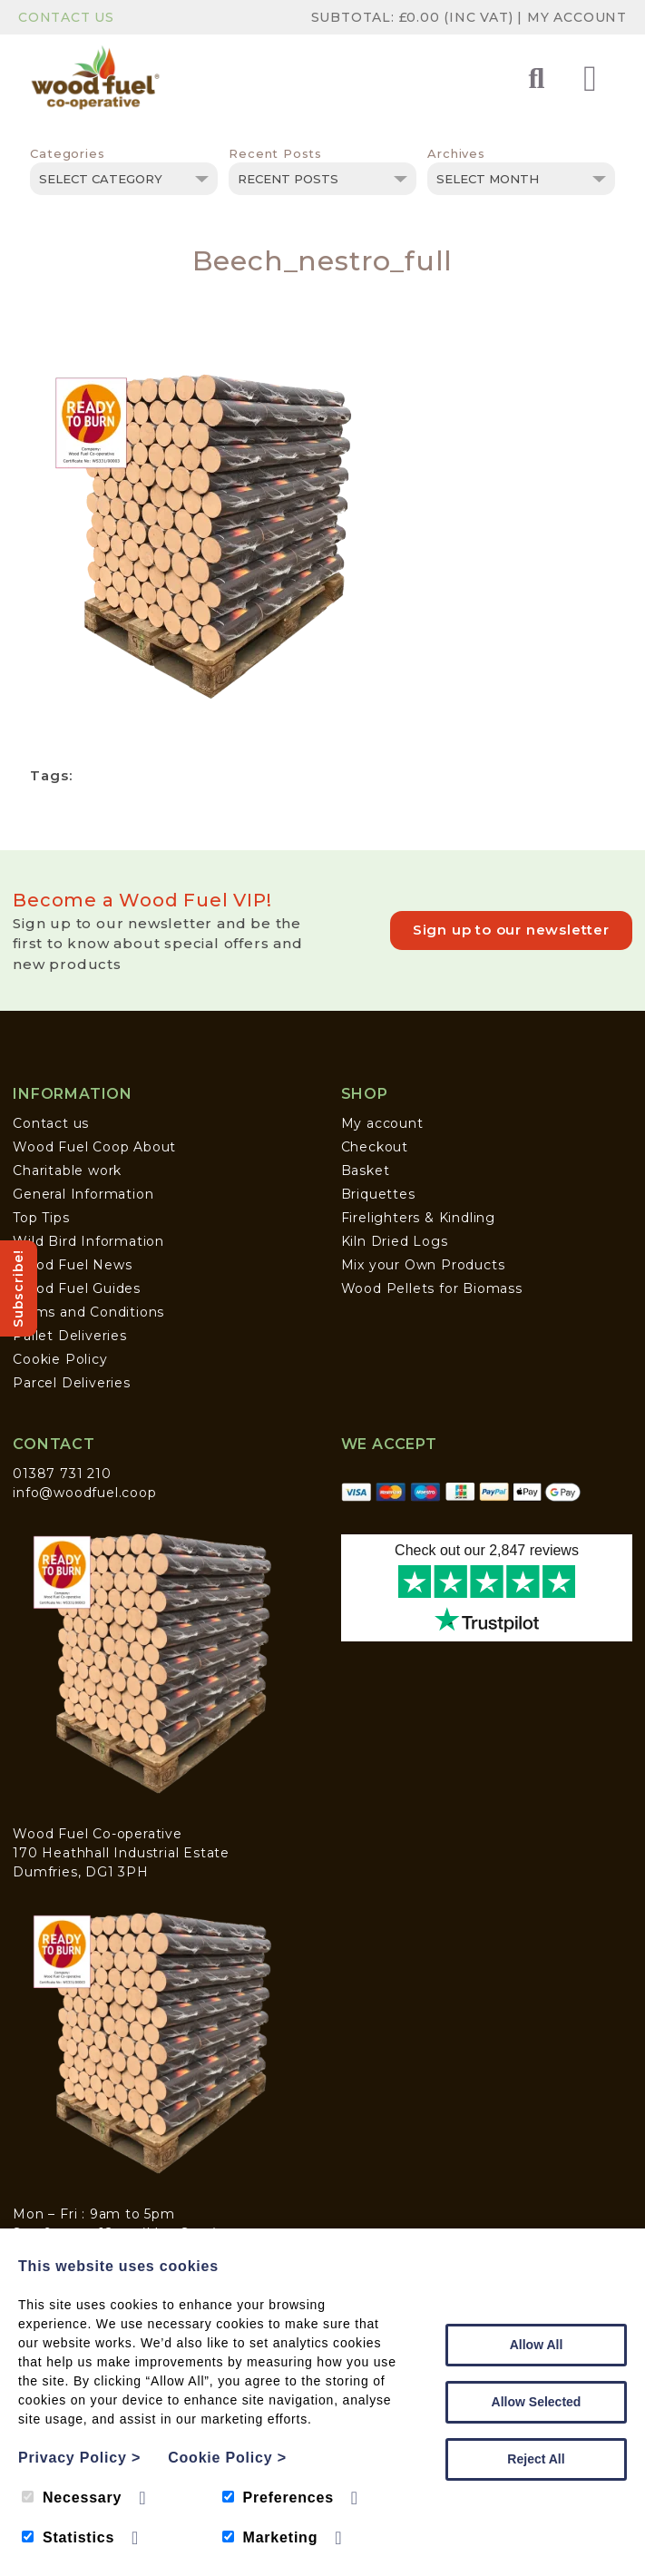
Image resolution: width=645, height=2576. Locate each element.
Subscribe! (18, 1288)
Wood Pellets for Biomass (432, 1288)
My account (382, 1123)
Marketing (270, 2537)
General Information (83, 1194)
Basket (365, 1170)
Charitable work (67, 1170)
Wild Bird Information (88, 1241)
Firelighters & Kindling (418, 1218)
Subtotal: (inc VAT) (414, 17)
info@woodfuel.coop (84, 1492)
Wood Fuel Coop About (94, 1147)
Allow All (536, 2344)
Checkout (374, 1147)
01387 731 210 (62, 1473)
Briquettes (378, 1194)
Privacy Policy (79, 2457)
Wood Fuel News (72, 1265)
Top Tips (41, 1218)
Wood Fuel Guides (77, 1288)
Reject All (535, 2459)
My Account (577, 17)
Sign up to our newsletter (511, 929)
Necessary (72, 2497)
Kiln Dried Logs (394, 1241)
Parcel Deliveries (72, 1383)
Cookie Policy (60, 1359)
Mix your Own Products (423, 1265)
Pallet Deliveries (70, 1335)
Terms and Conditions (88, 1312)
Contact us (51, 1123)
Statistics (68, 2537)
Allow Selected (536, 2402)
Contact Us (66, 17)
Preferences (278, 2497)
